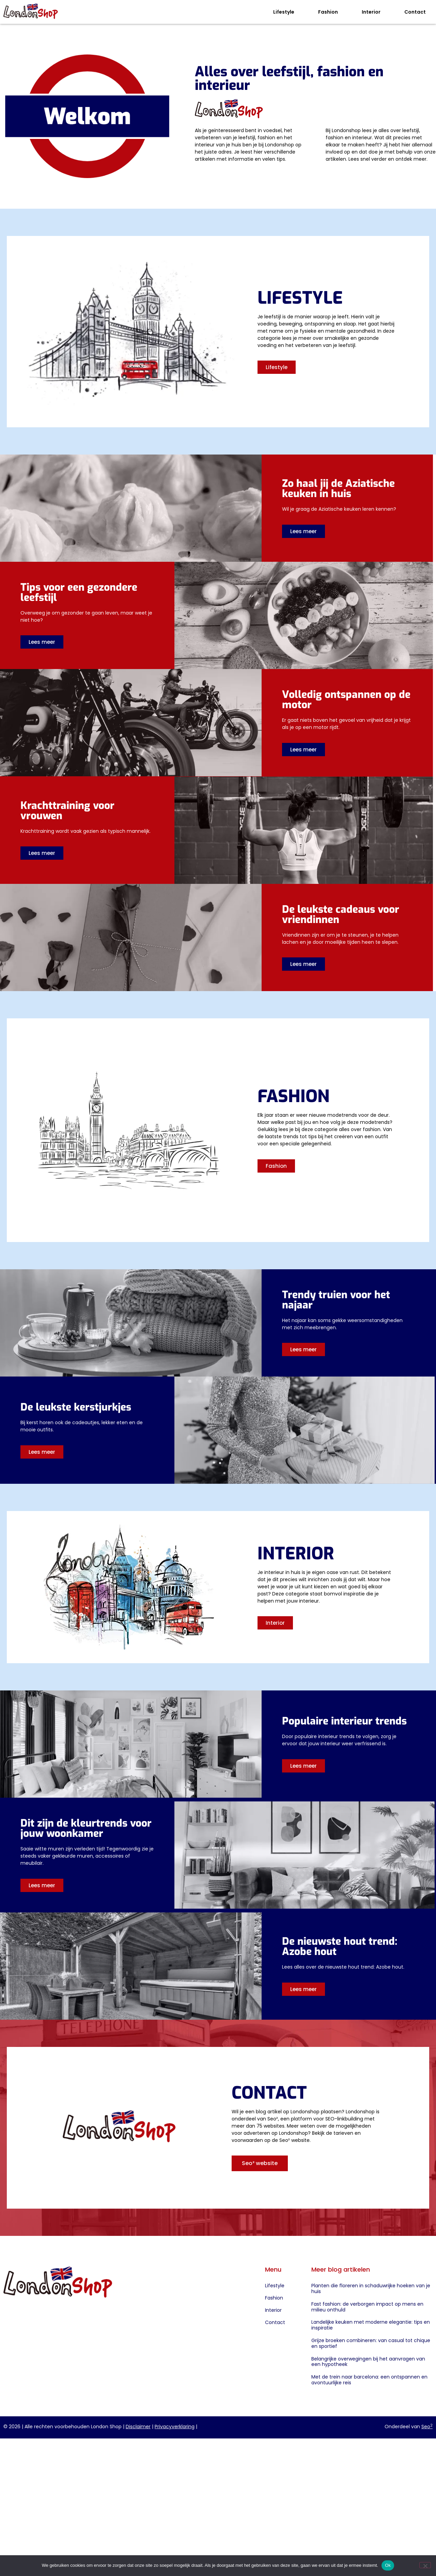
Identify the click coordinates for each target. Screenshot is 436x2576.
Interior (371, 12)
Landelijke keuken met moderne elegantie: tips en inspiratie (370, 2325)
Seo (427, 2426)
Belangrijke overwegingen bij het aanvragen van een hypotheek (368, 2361)
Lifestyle (283, 12)
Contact (415, 12)
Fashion (328, 12)
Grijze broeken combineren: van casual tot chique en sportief (370, 2343)
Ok (388, 2565)
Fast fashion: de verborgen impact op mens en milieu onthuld (367, 2307)
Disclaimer (138, 2426)
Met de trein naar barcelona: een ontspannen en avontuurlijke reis (369, 2379)
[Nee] (425, 2565)
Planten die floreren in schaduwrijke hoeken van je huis (370, 2288)
